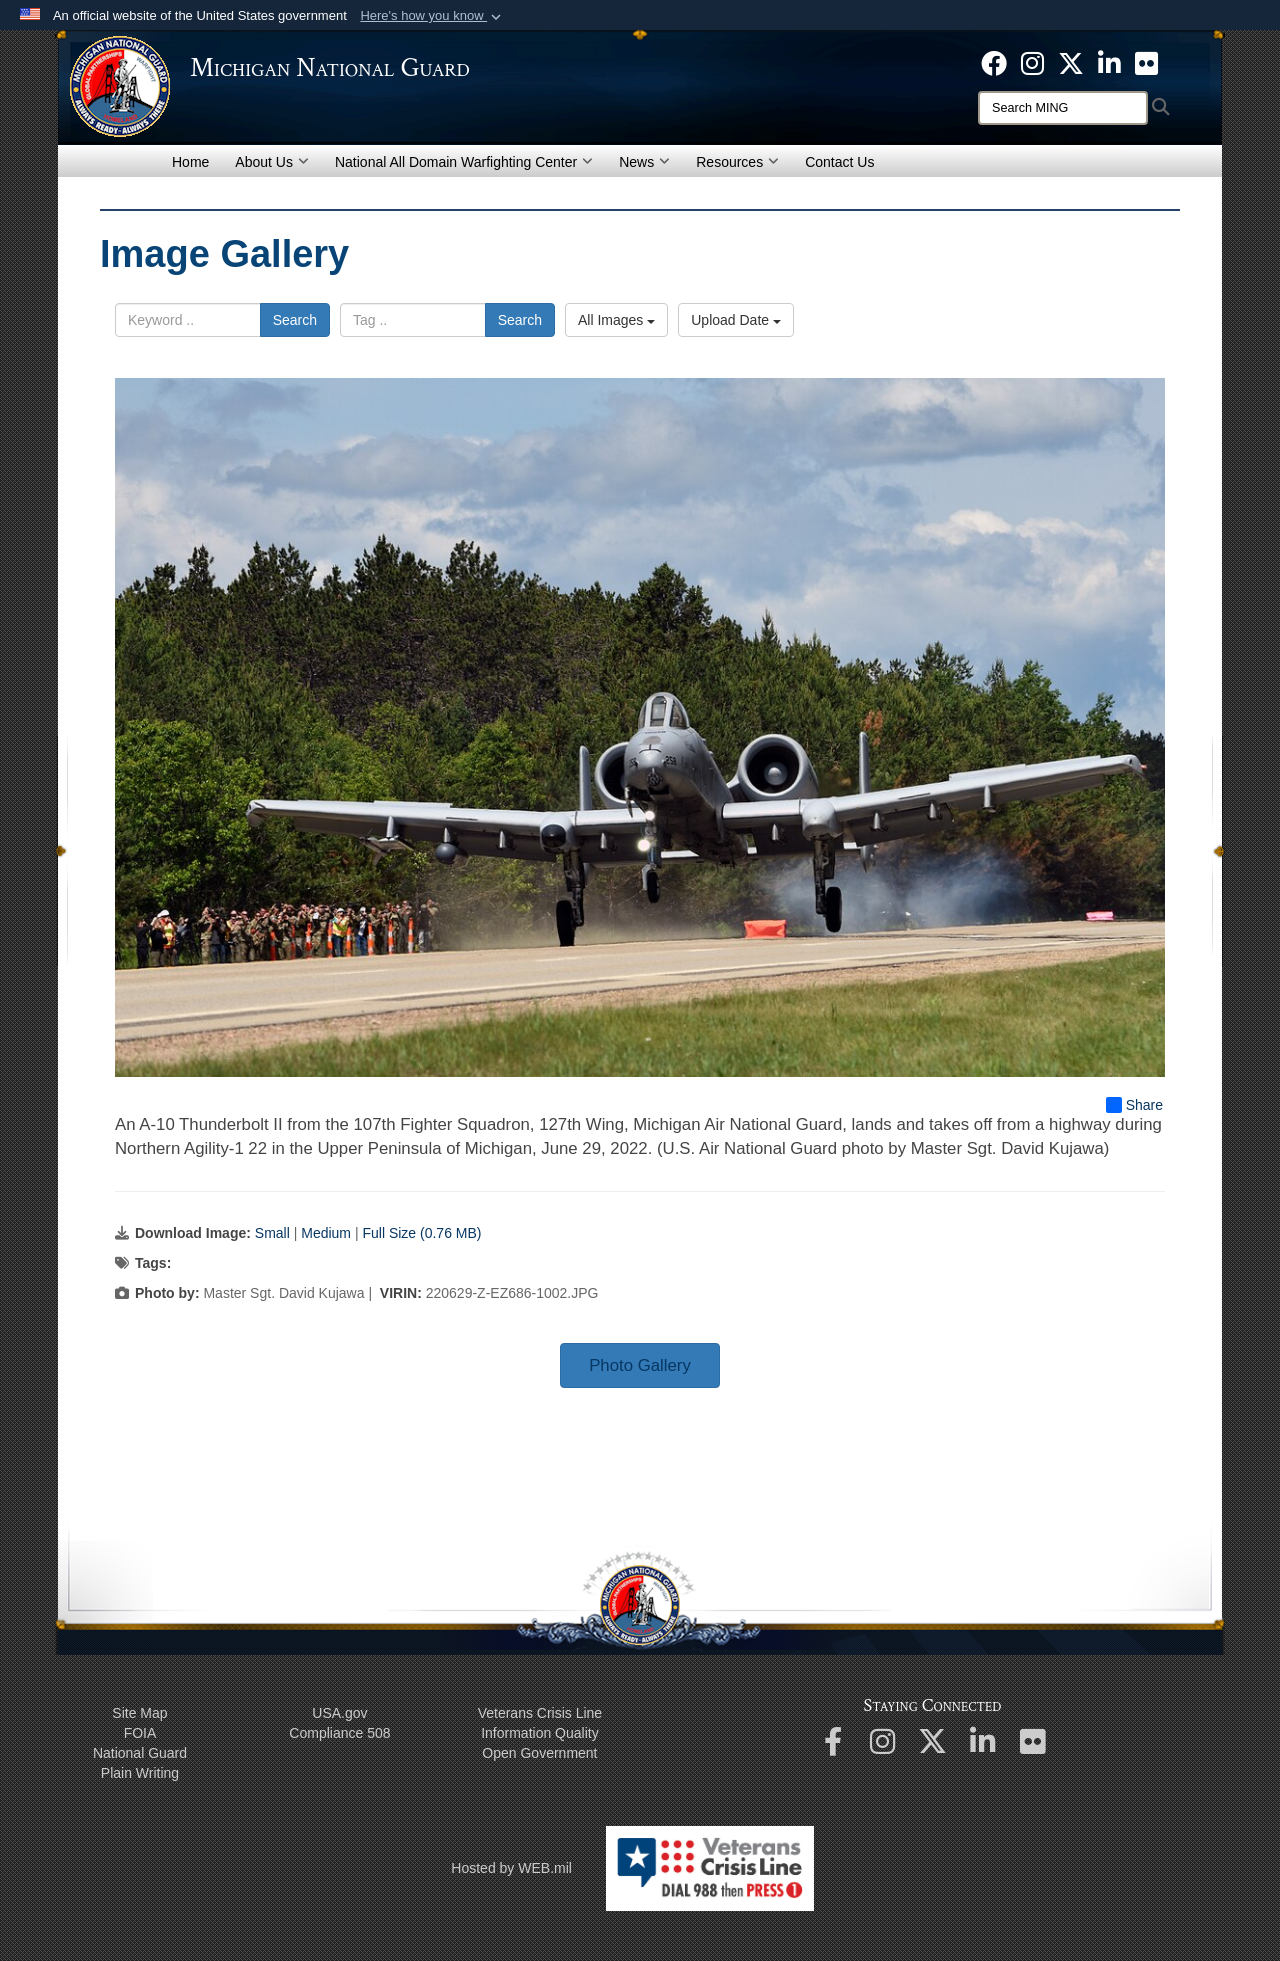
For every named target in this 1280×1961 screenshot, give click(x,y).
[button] (432, 16)
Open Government (539, 1753)
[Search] (1063, 108)
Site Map (139, 1713)
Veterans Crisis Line (540, 1713)
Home (190, 162)
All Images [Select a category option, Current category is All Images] (616, 320)
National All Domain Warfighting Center (464, 162)
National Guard (140, 1753)
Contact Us (839, 162)
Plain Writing (140, 1773)
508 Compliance (339, 1733)
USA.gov (339, 1713)
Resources (737, 162)
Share (1134, 1105)
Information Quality (540, 1733)
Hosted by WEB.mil (511, 1868)
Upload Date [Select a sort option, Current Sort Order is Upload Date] (736, 320)
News (644, 162)
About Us (272, 162)
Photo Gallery (640, 1365)
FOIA (140, 1733)
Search (295, 320)
